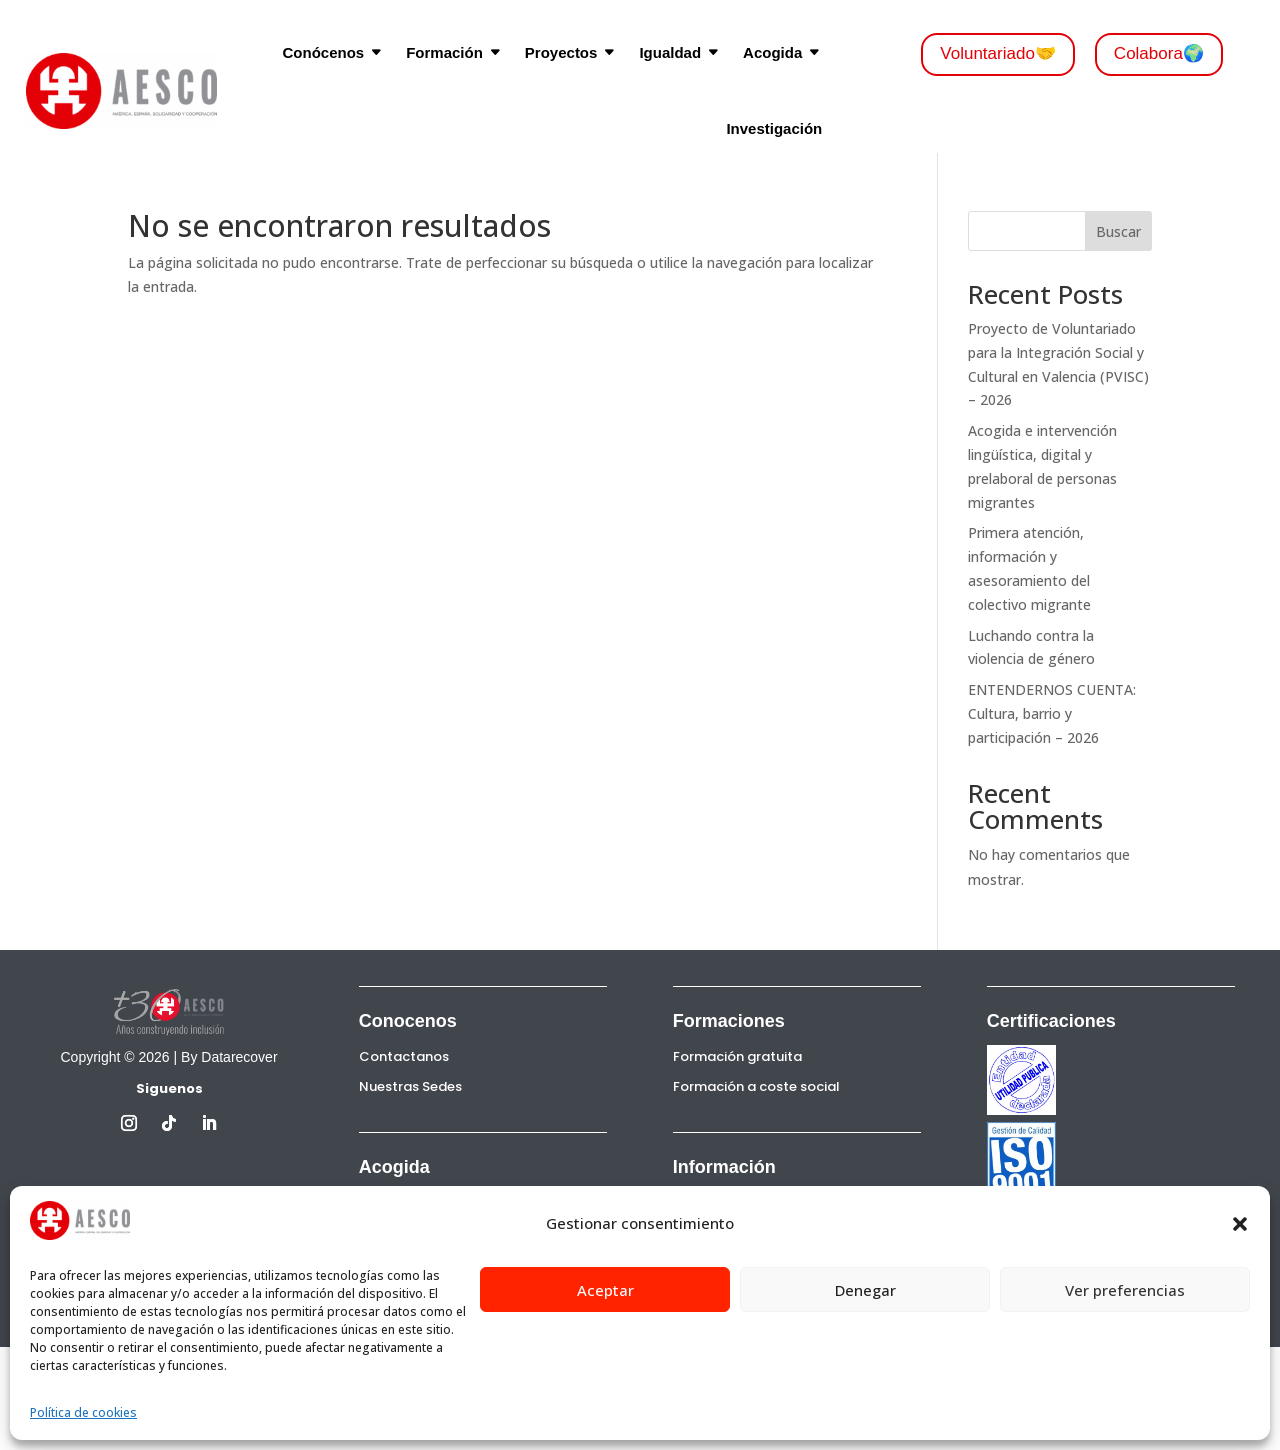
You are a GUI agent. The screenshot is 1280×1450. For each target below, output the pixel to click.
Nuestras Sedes (410, 1086)
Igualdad (670, 52)
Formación (444, 52)
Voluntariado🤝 (998, 53)
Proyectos (561, 52)
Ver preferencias (1125, 1290)
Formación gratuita (737, 1056)
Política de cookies (83, 1412)
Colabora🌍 (1159, 53)
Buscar (1118, 231)
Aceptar (605, 1290)
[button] (1240, 1224)
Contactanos (404, 1056)
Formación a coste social (756, 1086)
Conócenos (323, 52)
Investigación (774, 128)
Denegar (865, 1290)
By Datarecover (229, 1057)
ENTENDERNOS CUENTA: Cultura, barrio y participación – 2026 (1052, 713)
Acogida (772, 52)
